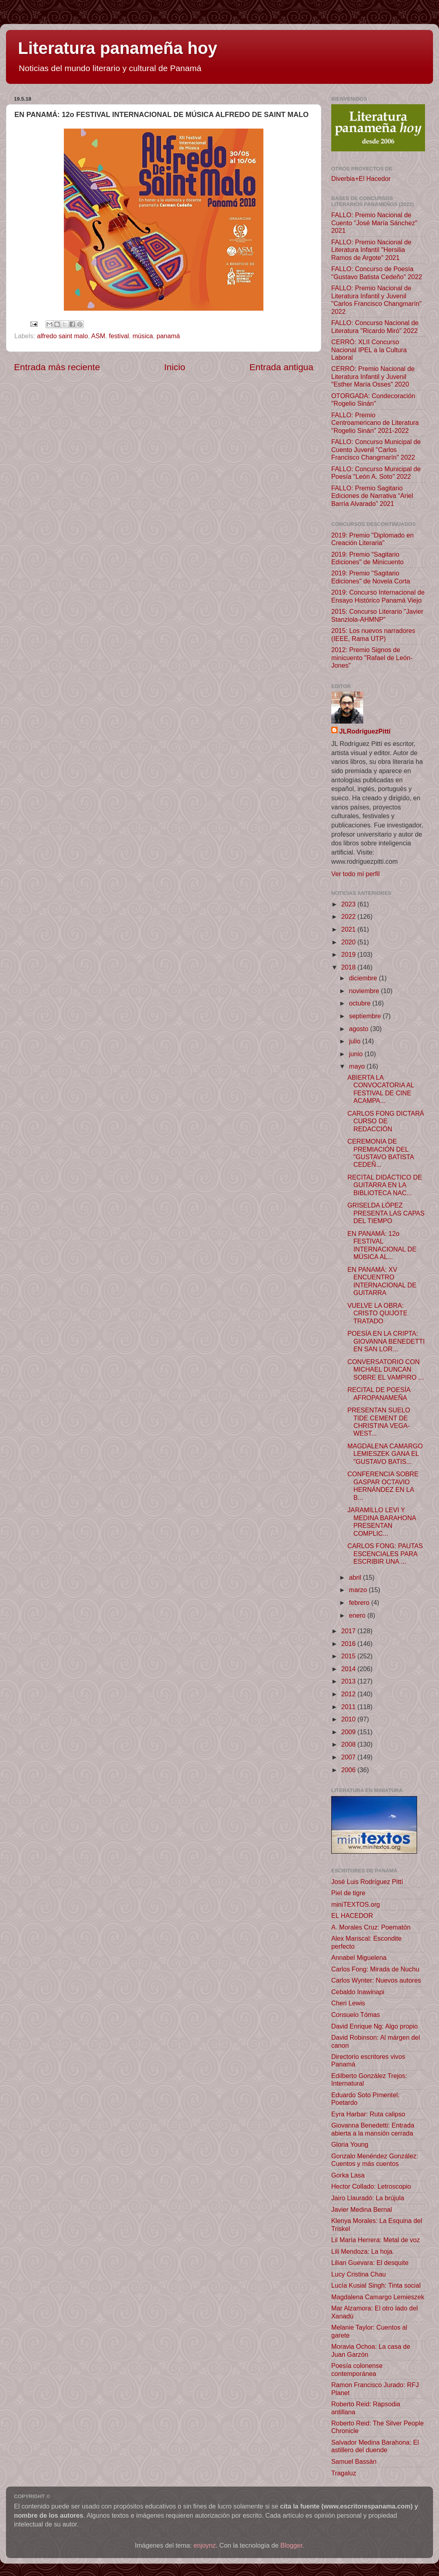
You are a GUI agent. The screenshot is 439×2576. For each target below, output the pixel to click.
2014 (349, 1668)
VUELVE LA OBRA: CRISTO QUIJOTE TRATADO (377, 1313)
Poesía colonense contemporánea (357, 2369)
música (142, 335)
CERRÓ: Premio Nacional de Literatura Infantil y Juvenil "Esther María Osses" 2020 (373, 376)
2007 (349, 1757)
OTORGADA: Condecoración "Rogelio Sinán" (373, 399)
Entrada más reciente (57, 367)
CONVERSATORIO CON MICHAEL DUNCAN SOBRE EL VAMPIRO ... (385, 1369)
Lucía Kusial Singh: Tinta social (376, 2285)
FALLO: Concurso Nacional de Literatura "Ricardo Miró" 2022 (375, 326)
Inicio (174, 367)
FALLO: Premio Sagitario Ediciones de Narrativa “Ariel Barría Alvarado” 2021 (372, 495)
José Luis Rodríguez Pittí (367, 1881)
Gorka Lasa (348, 2175)
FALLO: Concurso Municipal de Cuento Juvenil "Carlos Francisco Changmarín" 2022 (376, 449)
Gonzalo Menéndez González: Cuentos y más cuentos (374, 2159)
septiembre (366, 1015)
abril (356, 1577)
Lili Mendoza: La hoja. (362, 2251)
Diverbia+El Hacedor (361, 178)
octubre (360, 1003)
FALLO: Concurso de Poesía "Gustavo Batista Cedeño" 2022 (376, 272)
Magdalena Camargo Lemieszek (377, 2296)
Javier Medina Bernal (361, 2209)
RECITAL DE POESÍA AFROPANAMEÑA (378, 1393)
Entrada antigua (281, 367)
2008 (349, 1744)
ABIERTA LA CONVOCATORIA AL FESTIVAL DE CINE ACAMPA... (380, 1089)
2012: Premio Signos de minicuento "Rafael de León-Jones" (372, 657)
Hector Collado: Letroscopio (371, 2186)
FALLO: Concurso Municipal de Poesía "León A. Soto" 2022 (376, 472)
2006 (349, 1769)
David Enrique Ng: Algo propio (374, 2026)
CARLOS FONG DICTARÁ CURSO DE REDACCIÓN (385, 1121)
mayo (357, 1066)
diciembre (364, 978)
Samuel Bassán (353, 2461)
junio (356, 1053)
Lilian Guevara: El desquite (369, 2262)
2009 (349, 1731)
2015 (349, 1656)
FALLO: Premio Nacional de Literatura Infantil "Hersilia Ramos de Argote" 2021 (371, 249)
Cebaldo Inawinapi (357, 1991)
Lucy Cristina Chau (358, 2274)
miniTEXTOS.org (355, 1904)
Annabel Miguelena (359, 1957)
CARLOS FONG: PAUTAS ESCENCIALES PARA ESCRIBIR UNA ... (385, 1553)
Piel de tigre (348, 1892)
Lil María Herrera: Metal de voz (375, 2239)
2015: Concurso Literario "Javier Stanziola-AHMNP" (377, 615)
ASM (98, 335)
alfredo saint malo (62, 335)
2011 (349, 1706)
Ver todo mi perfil (355, 873)
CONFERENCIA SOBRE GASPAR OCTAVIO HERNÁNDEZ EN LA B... (382, 1485)
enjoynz (205, 2545)
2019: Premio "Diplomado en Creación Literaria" (372, 538)
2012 (349, 1694)
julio (355, 1041)
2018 (349, 967)
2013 (349, 1681)
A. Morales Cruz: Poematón (371, 1927)
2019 (349, 954)
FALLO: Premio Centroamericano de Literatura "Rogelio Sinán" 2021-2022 (375, 422)
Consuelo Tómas (355, 2014)
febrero (360, 1602)
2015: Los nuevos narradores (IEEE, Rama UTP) (373, 634)
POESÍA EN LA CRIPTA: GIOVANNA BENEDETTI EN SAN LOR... (386, 1341)
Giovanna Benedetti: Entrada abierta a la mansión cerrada (372, 2129)
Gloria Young (349, 2144)
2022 (349, 916)
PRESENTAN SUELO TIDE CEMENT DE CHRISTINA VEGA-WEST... (378, 1421)
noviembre (365, 990)
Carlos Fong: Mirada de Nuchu (375, 1969)
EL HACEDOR (352, 1915)
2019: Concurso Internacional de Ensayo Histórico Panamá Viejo (378, 596)
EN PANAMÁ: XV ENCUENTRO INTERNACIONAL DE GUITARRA (381, 1281)
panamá (168, 335)
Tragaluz (343, 2473)
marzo (358, 1589)
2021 (349, 929)
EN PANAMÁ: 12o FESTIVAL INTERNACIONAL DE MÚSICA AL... (381, 1245)
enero (358, 1615)
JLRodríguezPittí (365, 731)
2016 (349, 1643)
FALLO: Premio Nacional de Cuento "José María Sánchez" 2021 (374, 222)
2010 (349, 1719)
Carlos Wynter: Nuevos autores (376, 1980)
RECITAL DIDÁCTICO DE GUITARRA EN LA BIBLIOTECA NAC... (384, 1185)
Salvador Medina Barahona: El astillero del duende (375, 2446)
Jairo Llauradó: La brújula (367, 2197)
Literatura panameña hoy (117, 48)
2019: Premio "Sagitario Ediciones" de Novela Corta (370, 576)
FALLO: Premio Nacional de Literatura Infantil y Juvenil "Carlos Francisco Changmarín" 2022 (376, 299)
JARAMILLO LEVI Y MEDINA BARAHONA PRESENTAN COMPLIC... (381, 1521)
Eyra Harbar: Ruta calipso (368, 2114)
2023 (349, 904)
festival (119, 335)
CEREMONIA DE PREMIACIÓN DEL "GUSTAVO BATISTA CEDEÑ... (380, 1153)
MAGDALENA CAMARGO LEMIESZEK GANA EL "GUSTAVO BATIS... (385, 1453)
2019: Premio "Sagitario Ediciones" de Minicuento (367, 558)
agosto (359, 1028)
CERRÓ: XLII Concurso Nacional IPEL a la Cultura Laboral (369, 349)
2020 (349, 942)
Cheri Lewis (348, 2003)
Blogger (292, 2545)
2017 (349, 1630)
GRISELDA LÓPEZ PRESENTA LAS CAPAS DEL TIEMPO (385, 1213)
